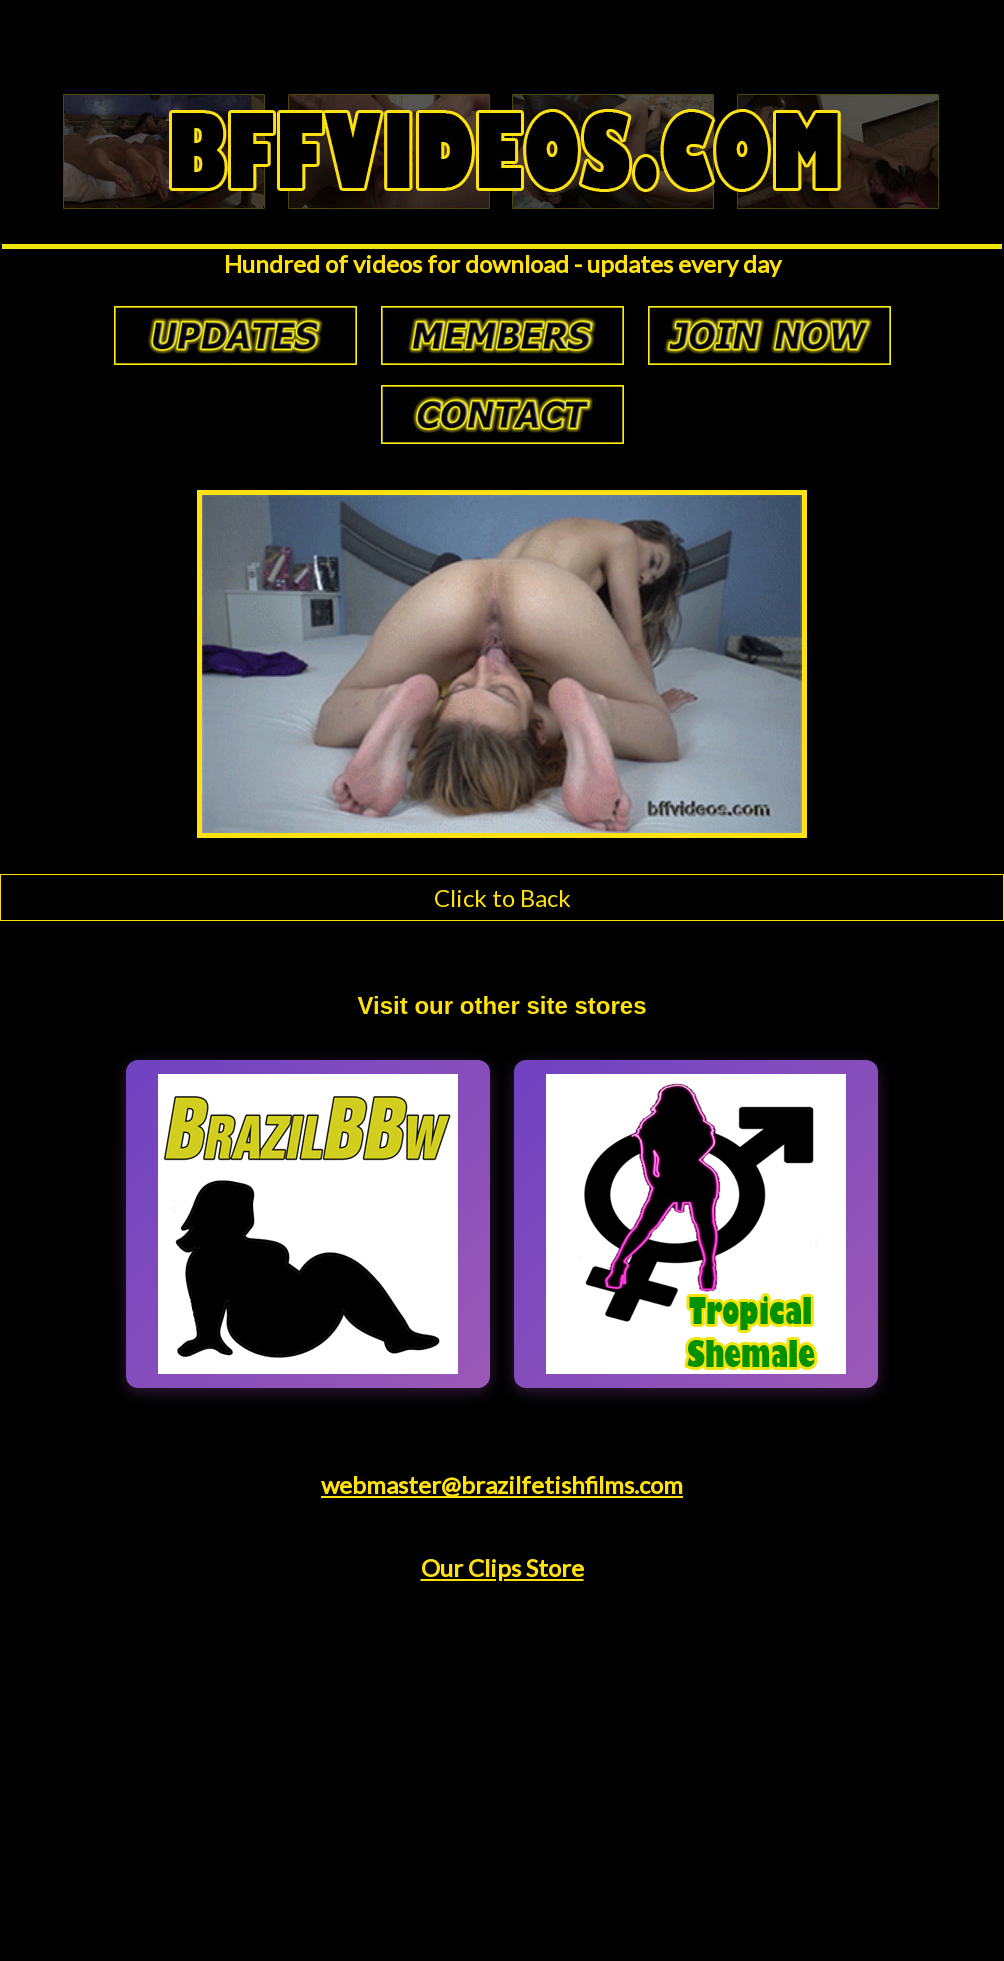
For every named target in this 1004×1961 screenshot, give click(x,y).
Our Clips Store (502, 1567)
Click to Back (502, 897)
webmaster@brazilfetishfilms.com (502, 1484)
